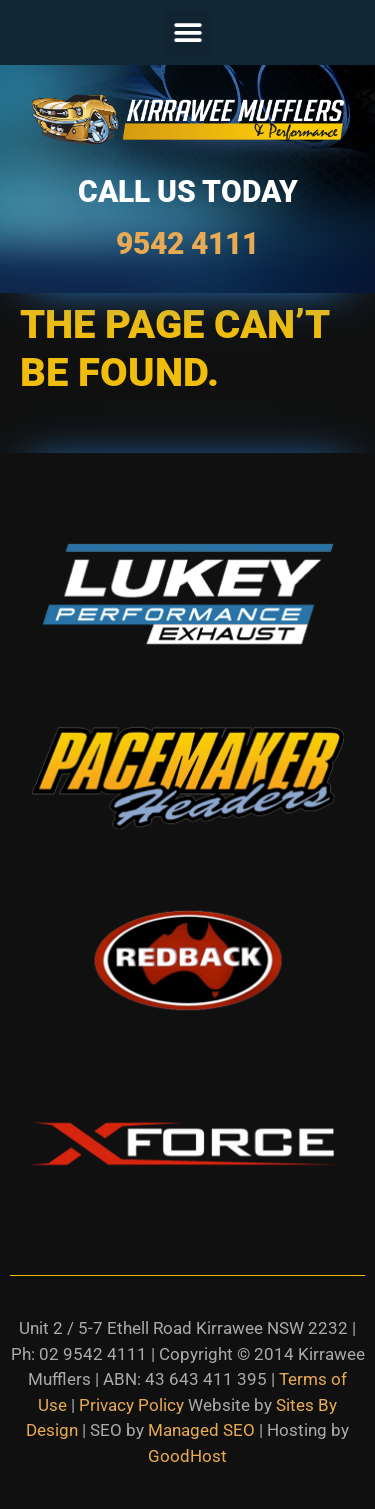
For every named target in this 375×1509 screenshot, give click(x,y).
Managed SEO (201, 1430)
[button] (187, 32)
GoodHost (187, 1456)
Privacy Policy (131, 1405)
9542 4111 (187, 243)
